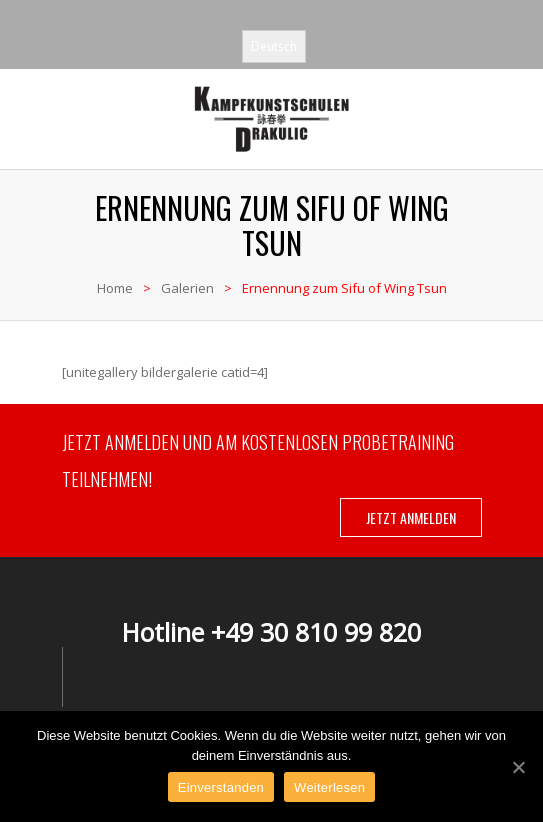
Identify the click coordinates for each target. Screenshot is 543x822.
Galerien (187, 288)
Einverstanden (221, 787)
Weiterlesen (329, 787)
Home (115, 288)
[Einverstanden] (518, 767)
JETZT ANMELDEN (411, 517)
